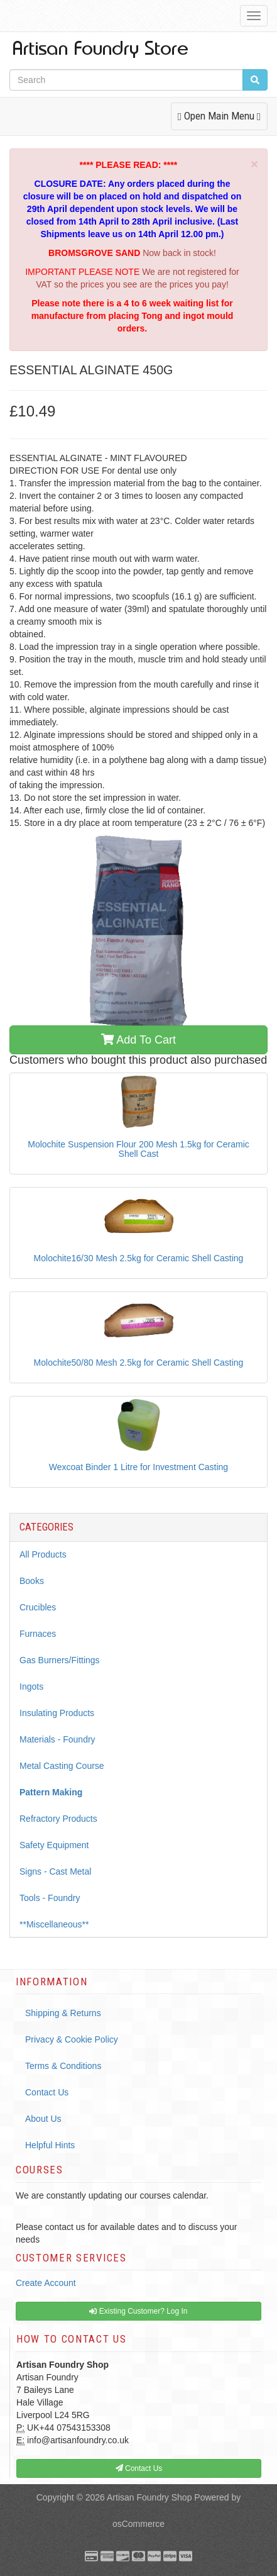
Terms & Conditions (63, 2066)
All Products (43, 1554)
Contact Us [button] (139, 2468)
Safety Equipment (54, 1845)
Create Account (46, 2283)
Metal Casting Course (61, 1766)
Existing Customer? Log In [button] (138, 2311)
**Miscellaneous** (54, 1924)
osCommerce (138, 2524)
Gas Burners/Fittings (59, 1660)
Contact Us (46, 2092)
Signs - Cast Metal (55, 1871)
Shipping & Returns (63, 2013)
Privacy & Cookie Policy (71, 2039)
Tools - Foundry (49, 1898)
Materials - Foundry (57, 1739)
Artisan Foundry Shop (149, 2497)
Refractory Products (58, 1819)
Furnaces (37, 1634)
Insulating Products (56, 1713)
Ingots (31, 1686)
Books (31, 1581)
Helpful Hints (50, 2145)
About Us (43, 2119)
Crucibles (37, 1607)
